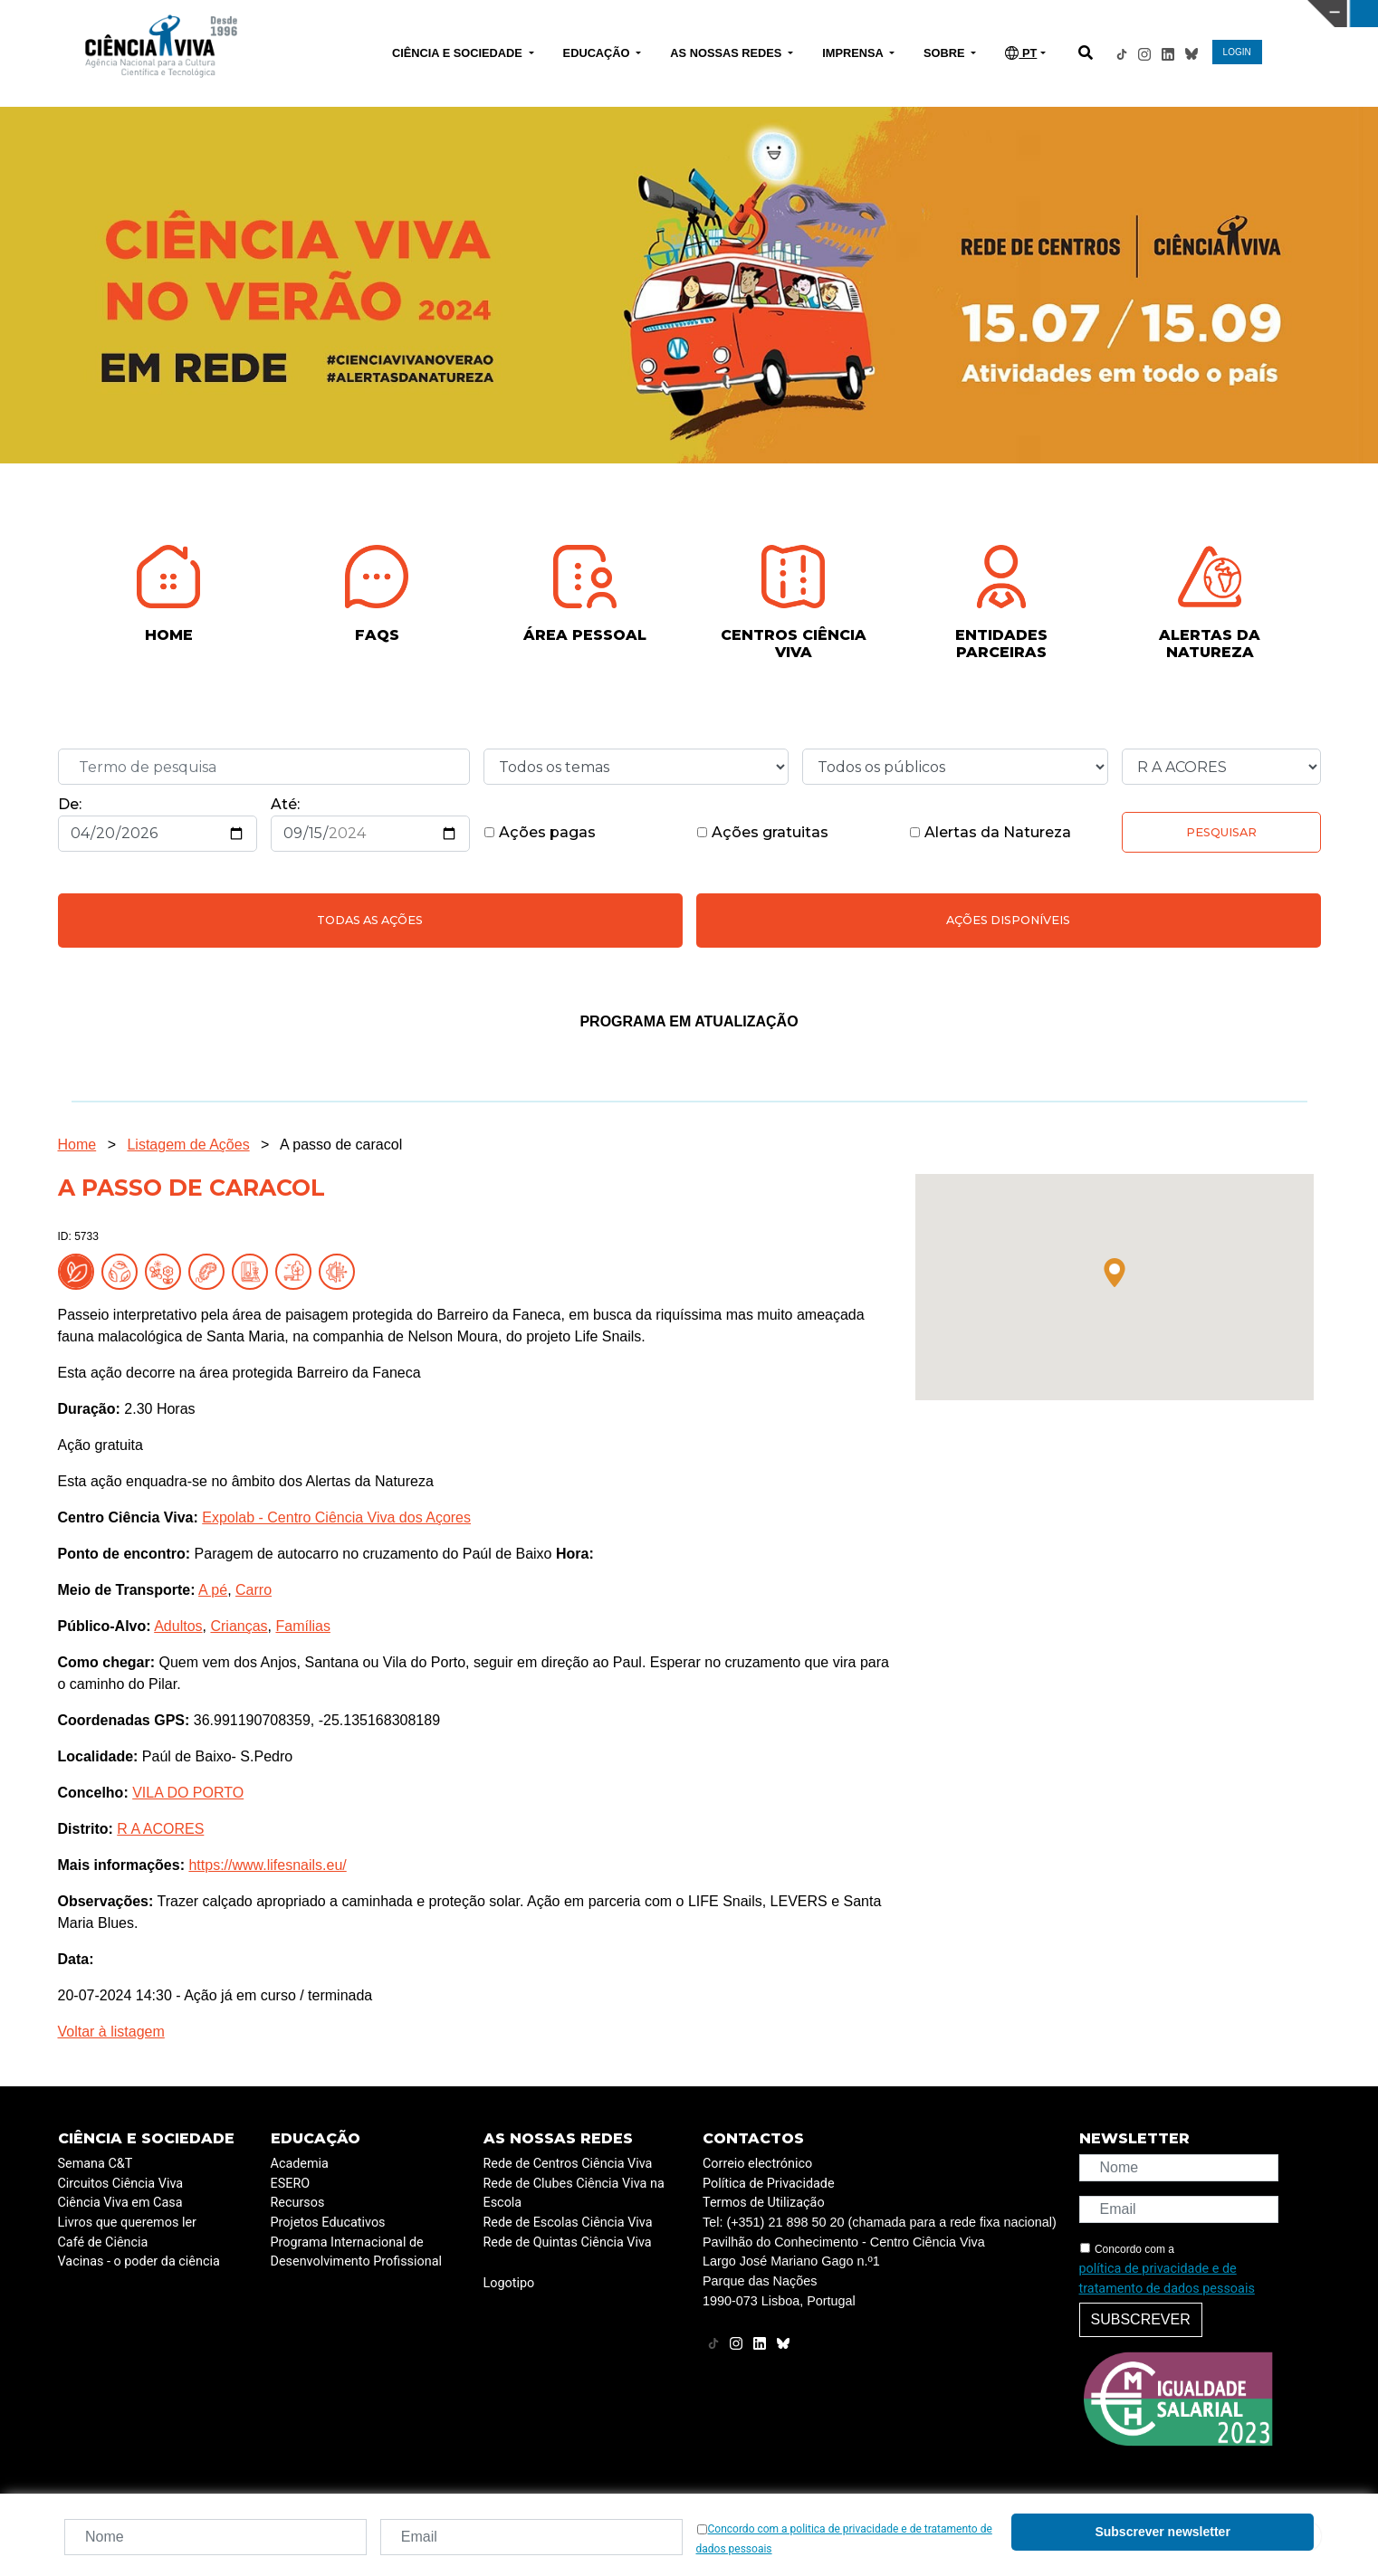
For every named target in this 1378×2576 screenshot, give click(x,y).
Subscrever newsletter (1162, 2531)
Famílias (302, 1626)
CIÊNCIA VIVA (917, 13)
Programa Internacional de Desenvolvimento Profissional (357, 2252)
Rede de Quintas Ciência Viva (567, 2242)
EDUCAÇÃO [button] (598, 53)
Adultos (178, 1626)
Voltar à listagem (111, 2031)
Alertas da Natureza (990, 832)
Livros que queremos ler (127, 2222)
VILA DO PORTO (188, 1792)
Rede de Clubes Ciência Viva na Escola (574, 2193)
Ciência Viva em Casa (120, 2202)
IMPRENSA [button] (854, 53)
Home (77, 1144)
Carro (253, 1590)
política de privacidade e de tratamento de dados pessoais (1167, 2278)
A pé (212, 1590)
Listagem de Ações (188, 1144)
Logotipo (509, 2283)
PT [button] (1021, 53)
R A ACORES (160, 1829)
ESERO (291, 2183)
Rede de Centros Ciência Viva (568, 2163)
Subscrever (1141, 2319)
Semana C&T (95, 2163)
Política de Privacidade (769, 2183)
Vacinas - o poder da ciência (139, 2261)
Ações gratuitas (762, 832)
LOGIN (1237, 52)
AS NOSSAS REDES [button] (727, 53)
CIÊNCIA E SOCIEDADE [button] (458, 53)
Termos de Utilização (764, 2202)
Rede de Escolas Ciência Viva (568, 2222)
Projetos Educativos (328, 2222)
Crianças (238, 1626)
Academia (300, 2163)
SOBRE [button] (945, 53)
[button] (1114, 1272)
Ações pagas (539, 832)
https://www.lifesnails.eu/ (267, 1865)
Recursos (298, 2202)
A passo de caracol (341, 1144)
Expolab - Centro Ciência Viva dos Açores (336, 1517)
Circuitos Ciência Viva (121, 2183)
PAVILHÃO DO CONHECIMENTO (610, 11)
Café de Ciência (103, 2242)
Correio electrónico (757, 2163)
